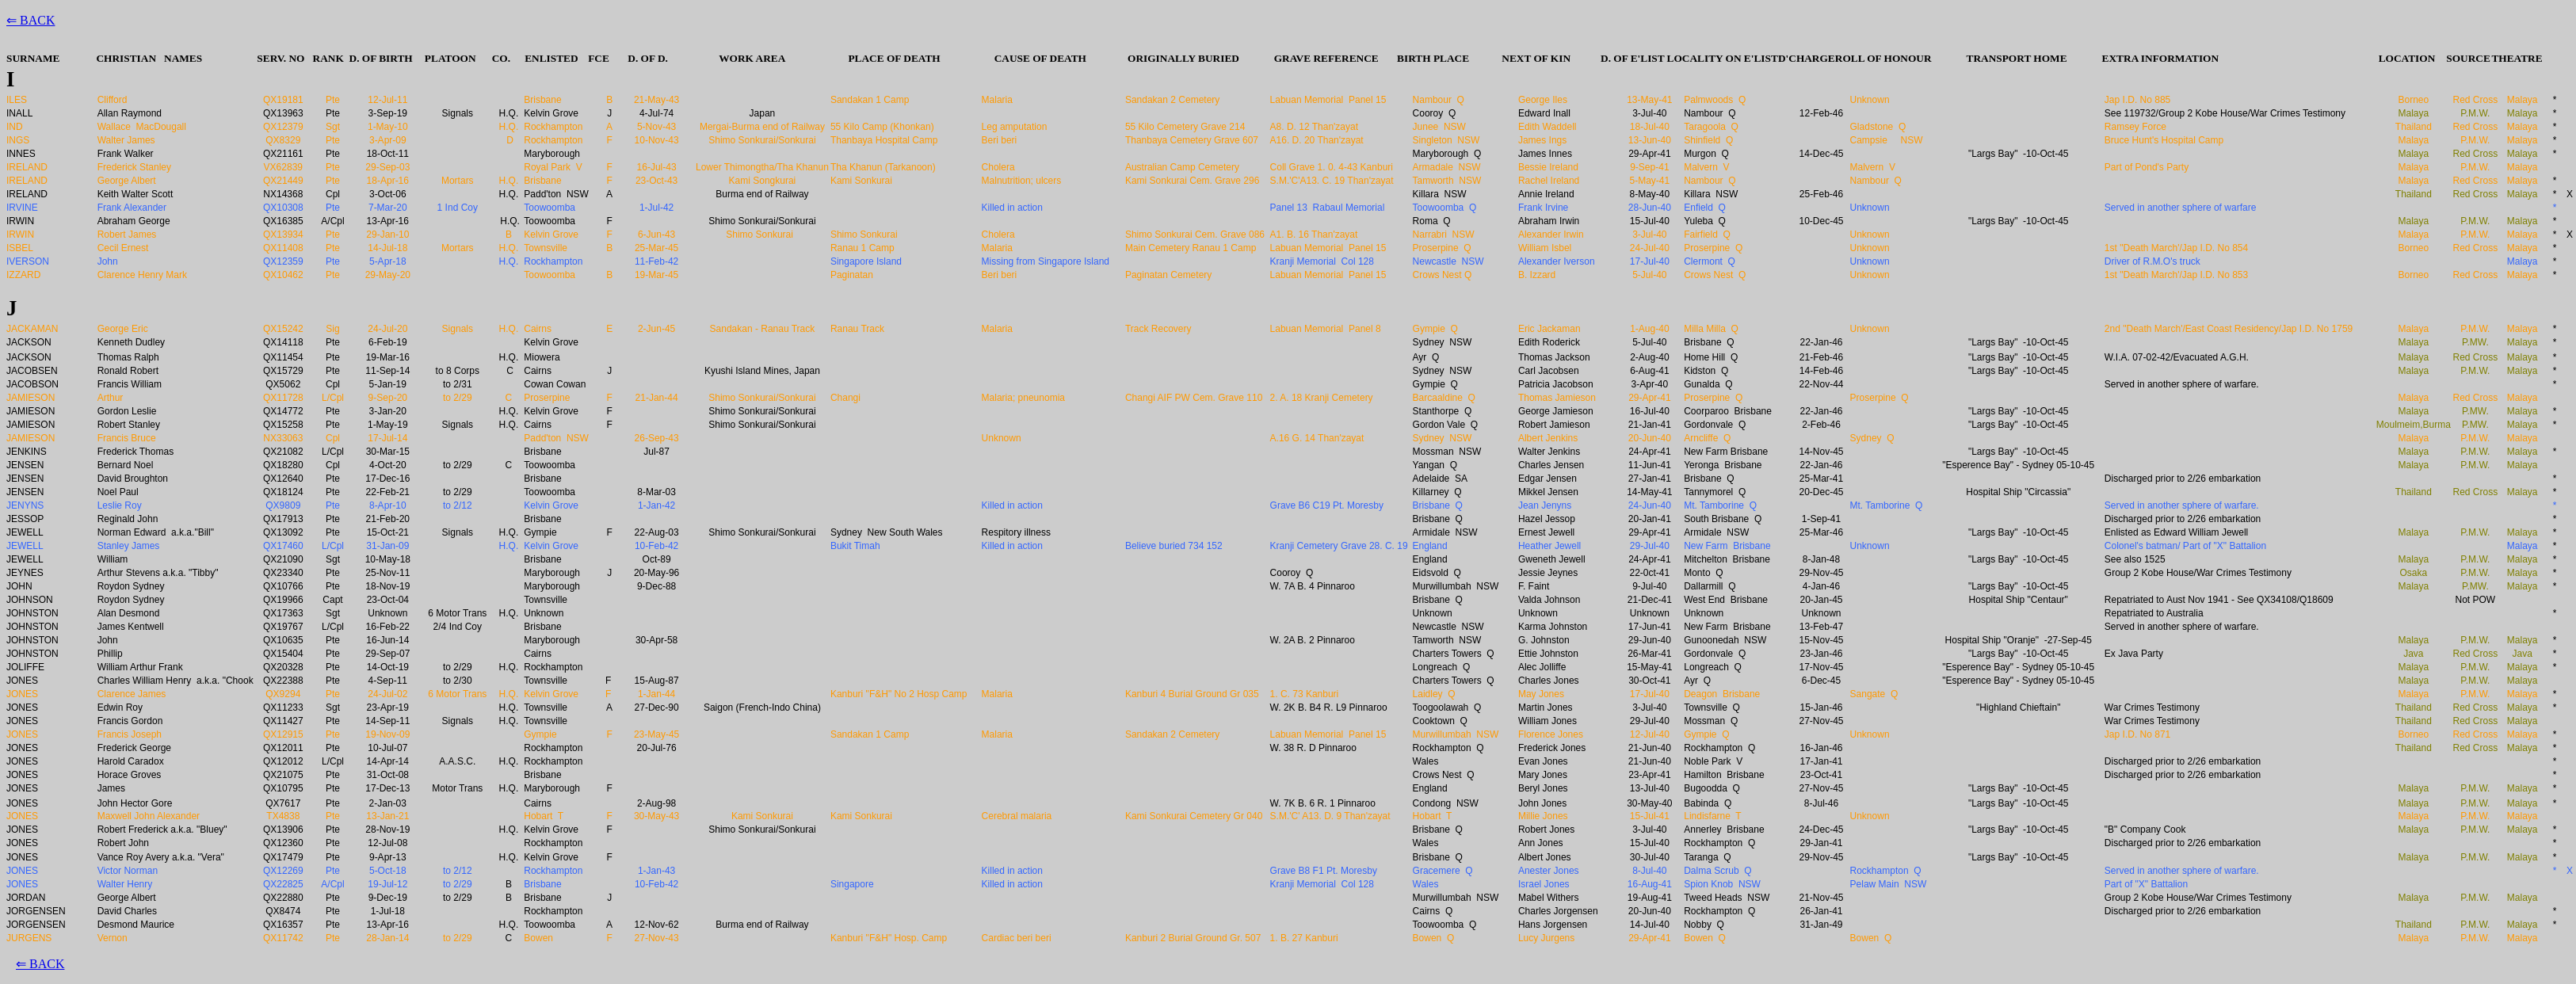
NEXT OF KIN (1536, 58)
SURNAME (32, 58)
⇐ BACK (30, 20)
